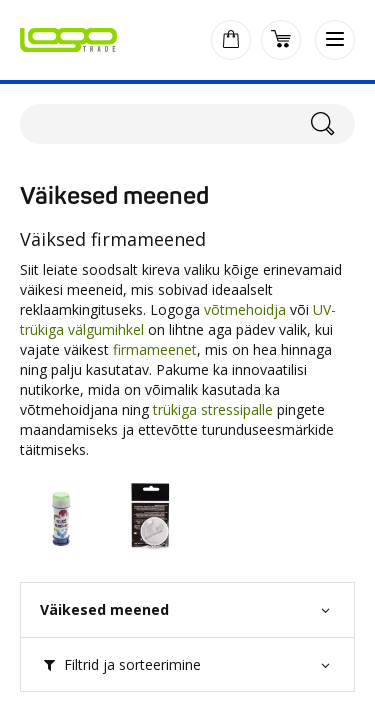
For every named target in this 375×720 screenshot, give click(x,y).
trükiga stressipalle (213, 409)
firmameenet (155, 349)
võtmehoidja (245, 309)
